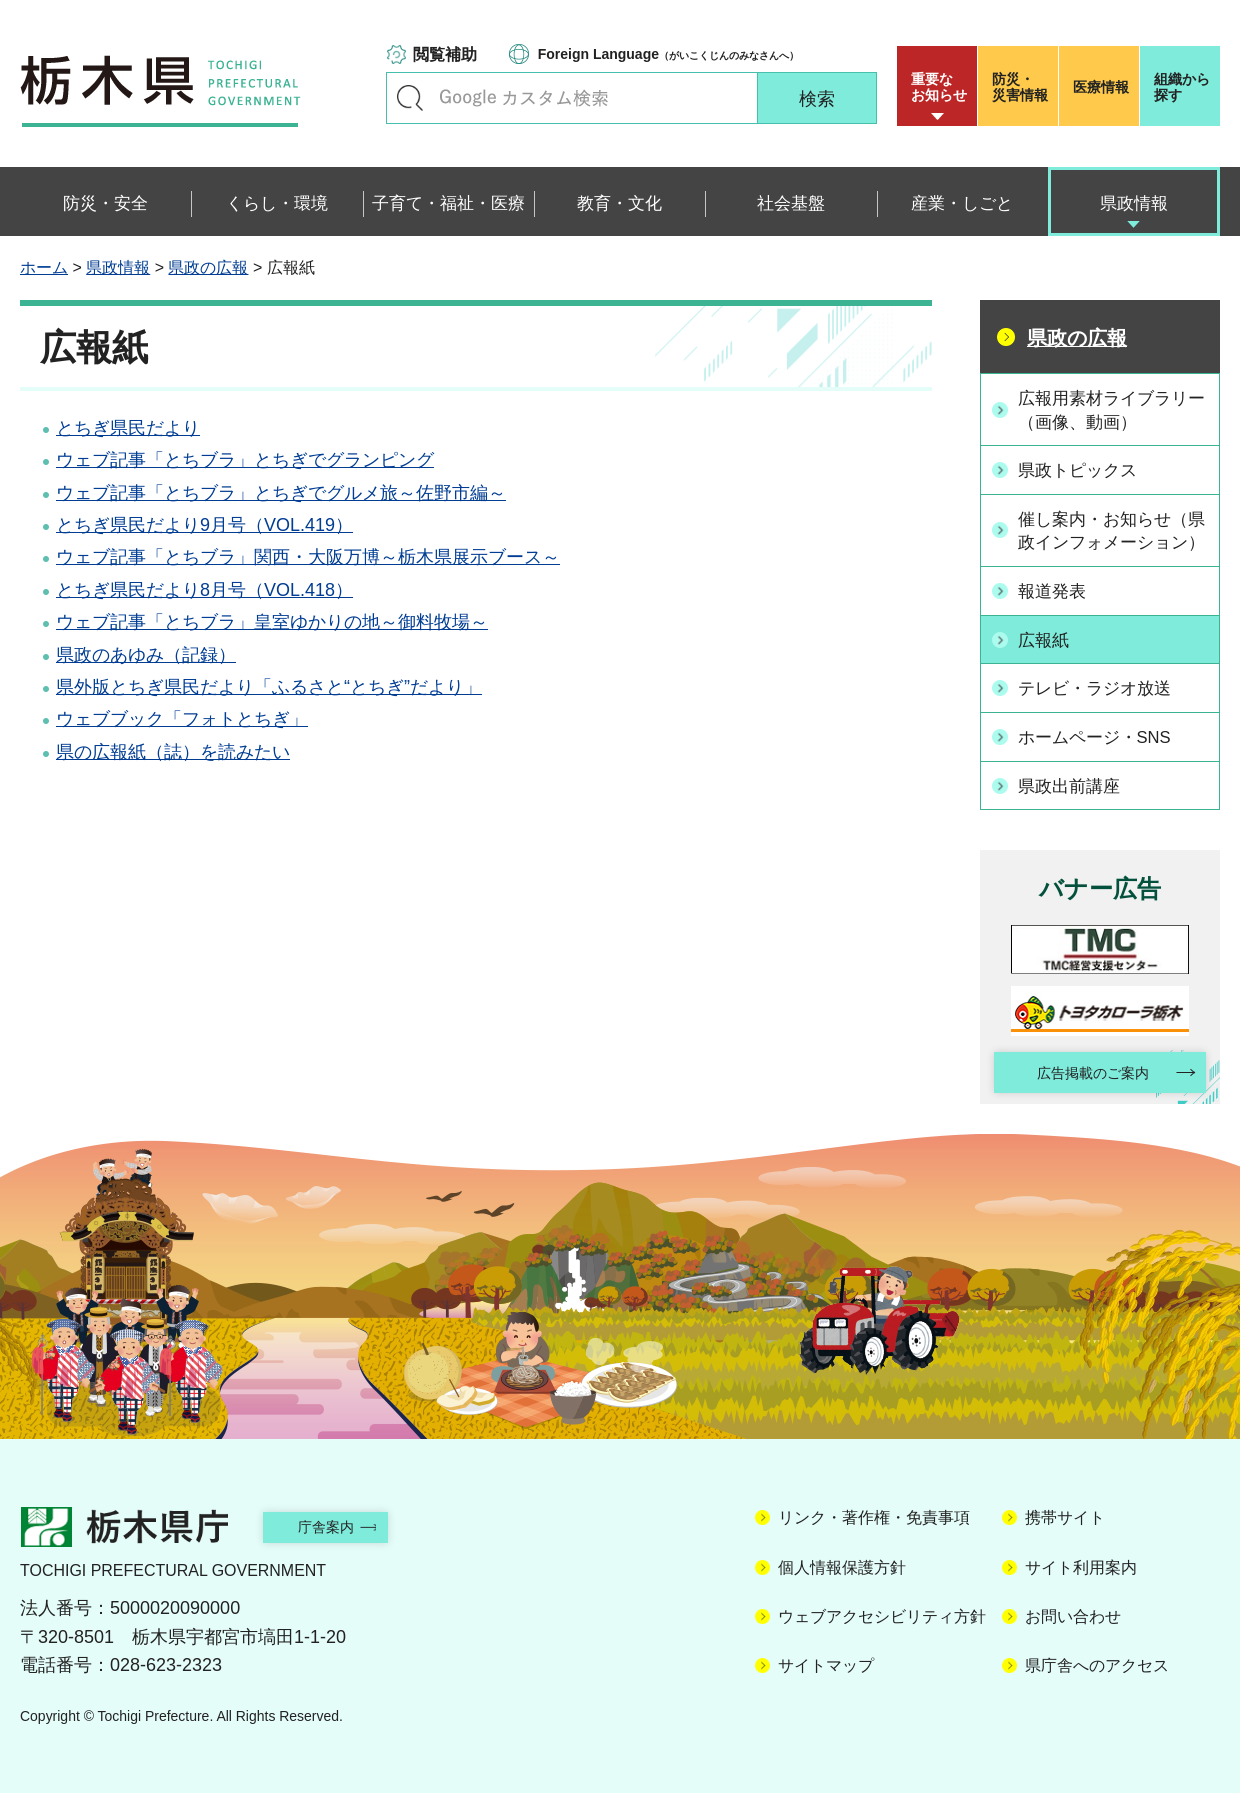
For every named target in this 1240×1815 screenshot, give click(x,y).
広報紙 (1048, 662)
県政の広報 (208, 267)
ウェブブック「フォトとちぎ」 (182, 719)
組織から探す (1182, 87)
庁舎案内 (345, 1548)
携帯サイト (1065, 1539)
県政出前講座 (1075, 803)
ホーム (44, 267)
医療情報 (1101, 87)
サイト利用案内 (1081, 1589)
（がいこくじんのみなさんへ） (668, 54)
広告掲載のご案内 (1083, 1092)
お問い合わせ (1073, 1638)
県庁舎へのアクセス (1097, 1687)
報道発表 (1057, 614)
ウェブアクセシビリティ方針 (882, 1638)
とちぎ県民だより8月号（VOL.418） (204, 590)
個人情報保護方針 (842, 1589)
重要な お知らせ (939, 87)
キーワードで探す (410, 98)
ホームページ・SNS (1102, 756)
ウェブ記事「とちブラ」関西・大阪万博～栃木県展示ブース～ (308, 557)
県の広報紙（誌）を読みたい (173, 752)
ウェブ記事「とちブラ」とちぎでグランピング (245, 460)
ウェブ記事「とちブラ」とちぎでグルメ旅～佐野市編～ (281, 493)
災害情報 (1022, 87)
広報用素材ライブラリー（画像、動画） (1111, 409)
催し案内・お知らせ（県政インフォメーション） (1111, 542)
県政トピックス (1084, 470)
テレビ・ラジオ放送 (1102, 709)
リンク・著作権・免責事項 (874, 1539)
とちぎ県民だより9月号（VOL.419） (204, 525)
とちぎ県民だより (128, 428)
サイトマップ (826, 1687)
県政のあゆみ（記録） (146, 655)
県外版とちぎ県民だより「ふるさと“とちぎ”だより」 (269, 687)
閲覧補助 (445, 54)
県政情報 (118, 267)
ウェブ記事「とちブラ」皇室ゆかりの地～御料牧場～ (272, 622)
